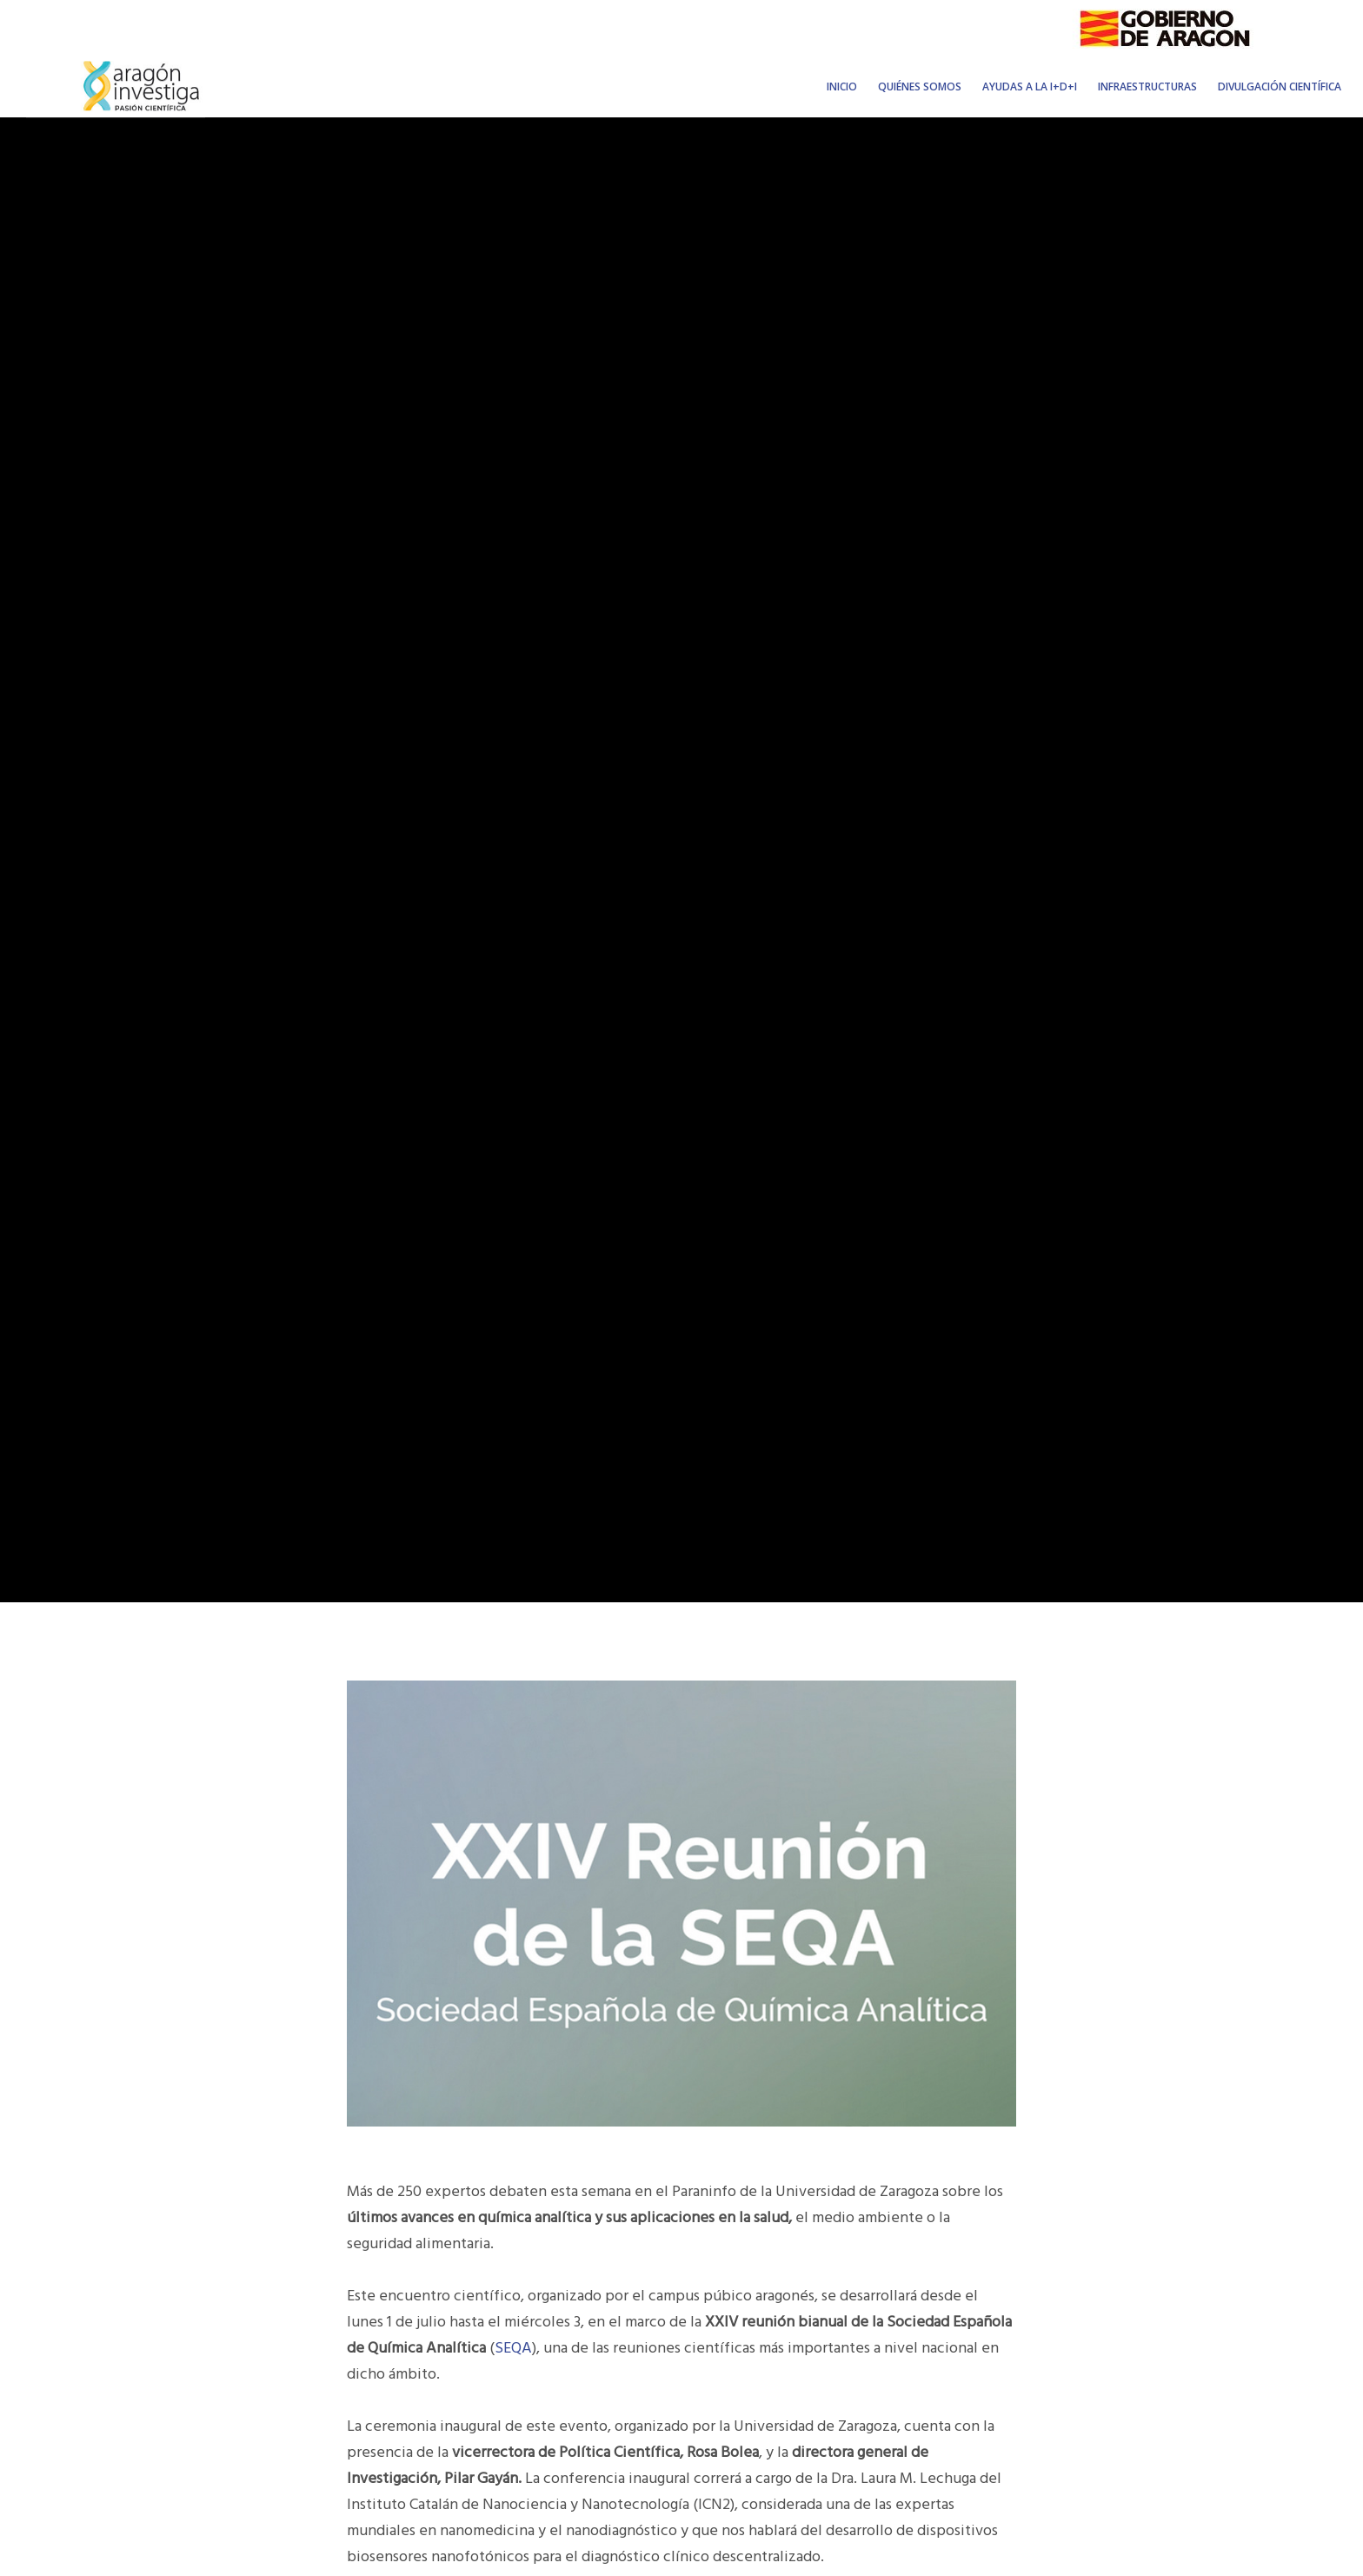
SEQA (513, 2347)
